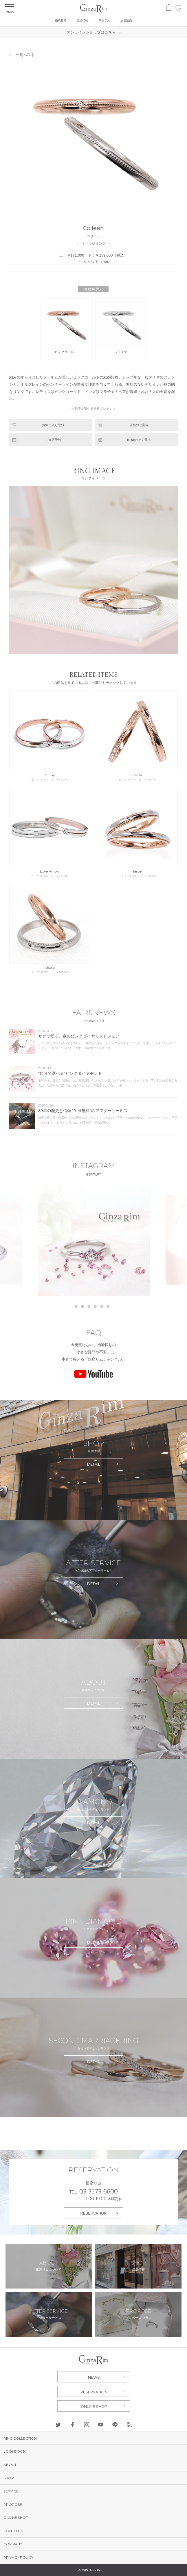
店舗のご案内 (138, 425)
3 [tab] (88, 1306)
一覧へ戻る (25, 55)
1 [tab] (76, 1306)
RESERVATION (93, 2213)
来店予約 (104, 20)
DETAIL (93, 1464)
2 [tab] (82, 1306)
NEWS (94, 2377)
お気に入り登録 (53, 425)
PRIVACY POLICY (18, 2557)
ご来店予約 (53, 439)
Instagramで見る (139, 439)
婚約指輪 (61, 20)
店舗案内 (126, 20)
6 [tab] (108, 1306)
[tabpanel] (94, 1240)
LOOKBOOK (14, 2451)
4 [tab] (95, 1306)
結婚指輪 (82, 20)
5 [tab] (101, 1306)
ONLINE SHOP (93, 2406)
